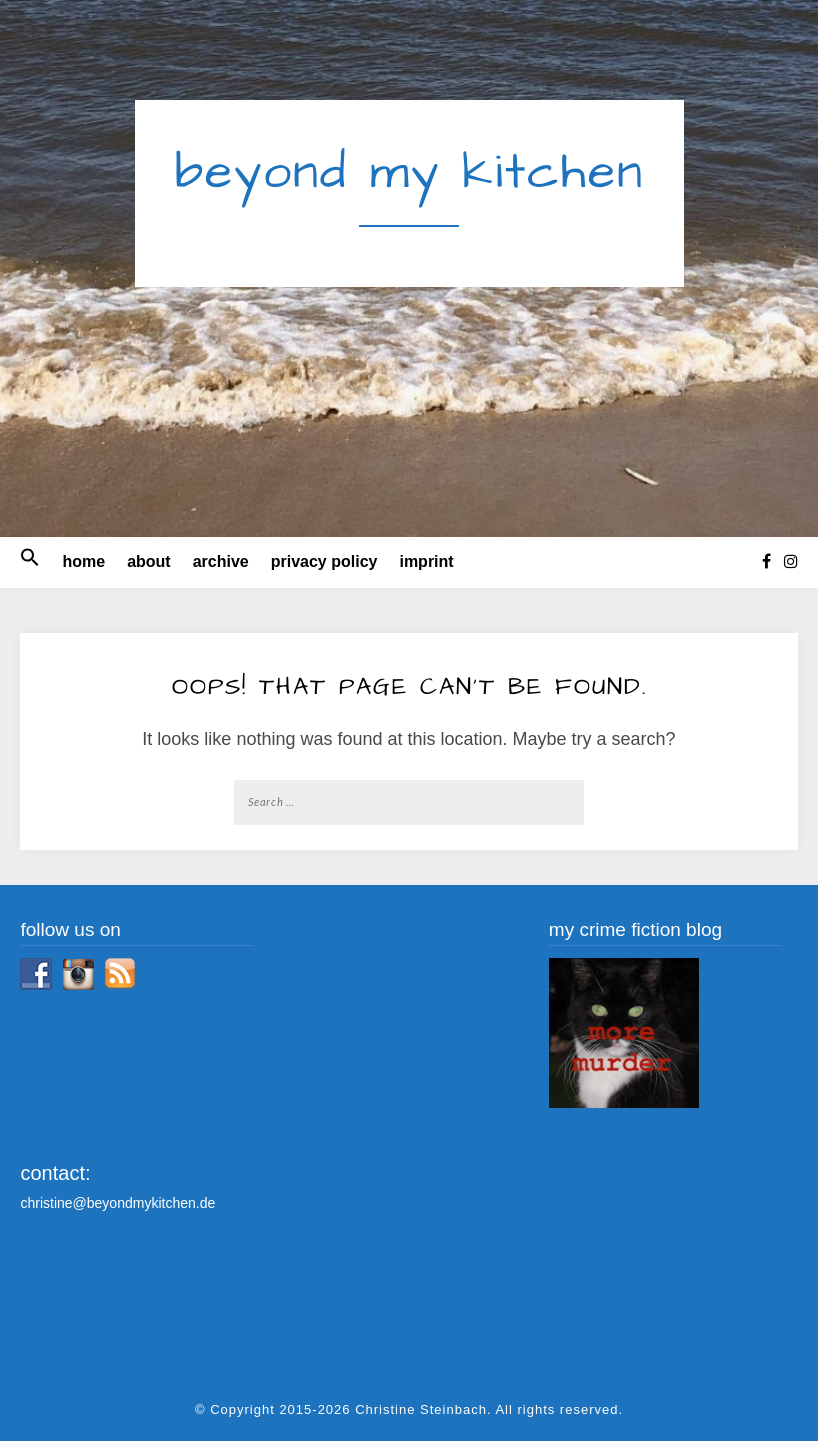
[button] (30, 562)
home (83, 561)
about (149, 561)
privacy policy (324, 561)
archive (221, 561)
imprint (426, 561)
